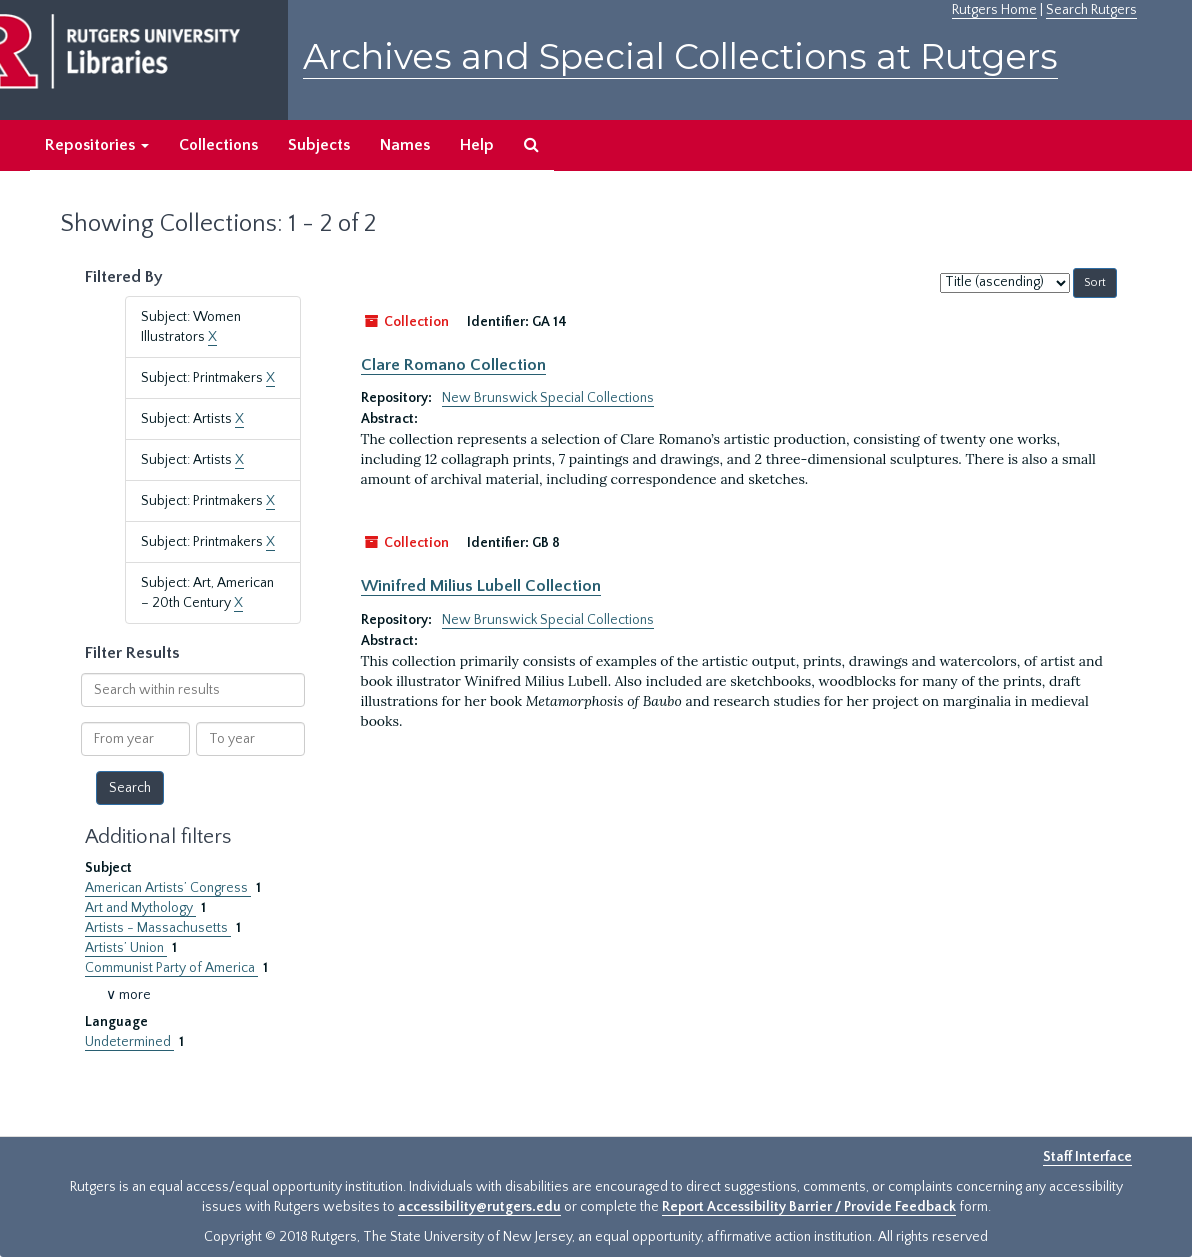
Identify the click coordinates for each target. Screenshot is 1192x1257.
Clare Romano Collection (453, 365)
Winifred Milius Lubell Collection (481, 586)
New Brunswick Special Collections (548, 398)
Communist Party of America (171, 968)
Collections (218, 145)
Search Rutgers (1091, 10)
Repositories (97, 145)
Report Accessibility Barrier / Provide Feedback (809, 1207)
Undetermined (129, 1042)
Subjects (319, 145)
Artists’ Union (126, 948)
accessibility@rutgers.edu (479, 1207)
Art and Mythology (140, 908)
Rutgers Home (994, 10)
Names (405, 145)
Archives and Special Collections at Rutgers (680, 56)
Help (477, 145)
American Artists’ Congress (168, 888)
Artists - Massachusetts (158, 928)
